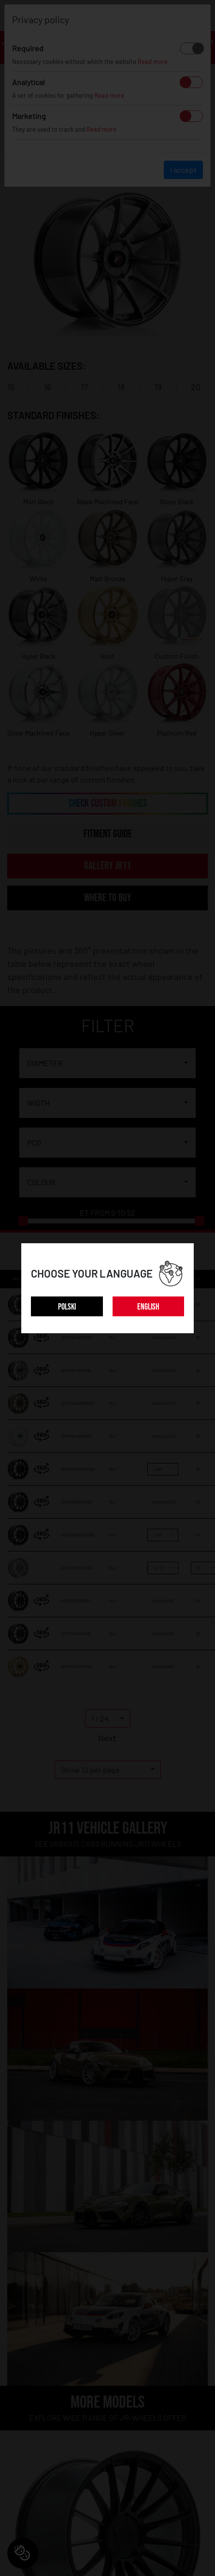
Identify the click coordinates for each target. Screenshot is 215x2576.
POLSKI (67, 1307)
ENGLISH (148, 1307)
